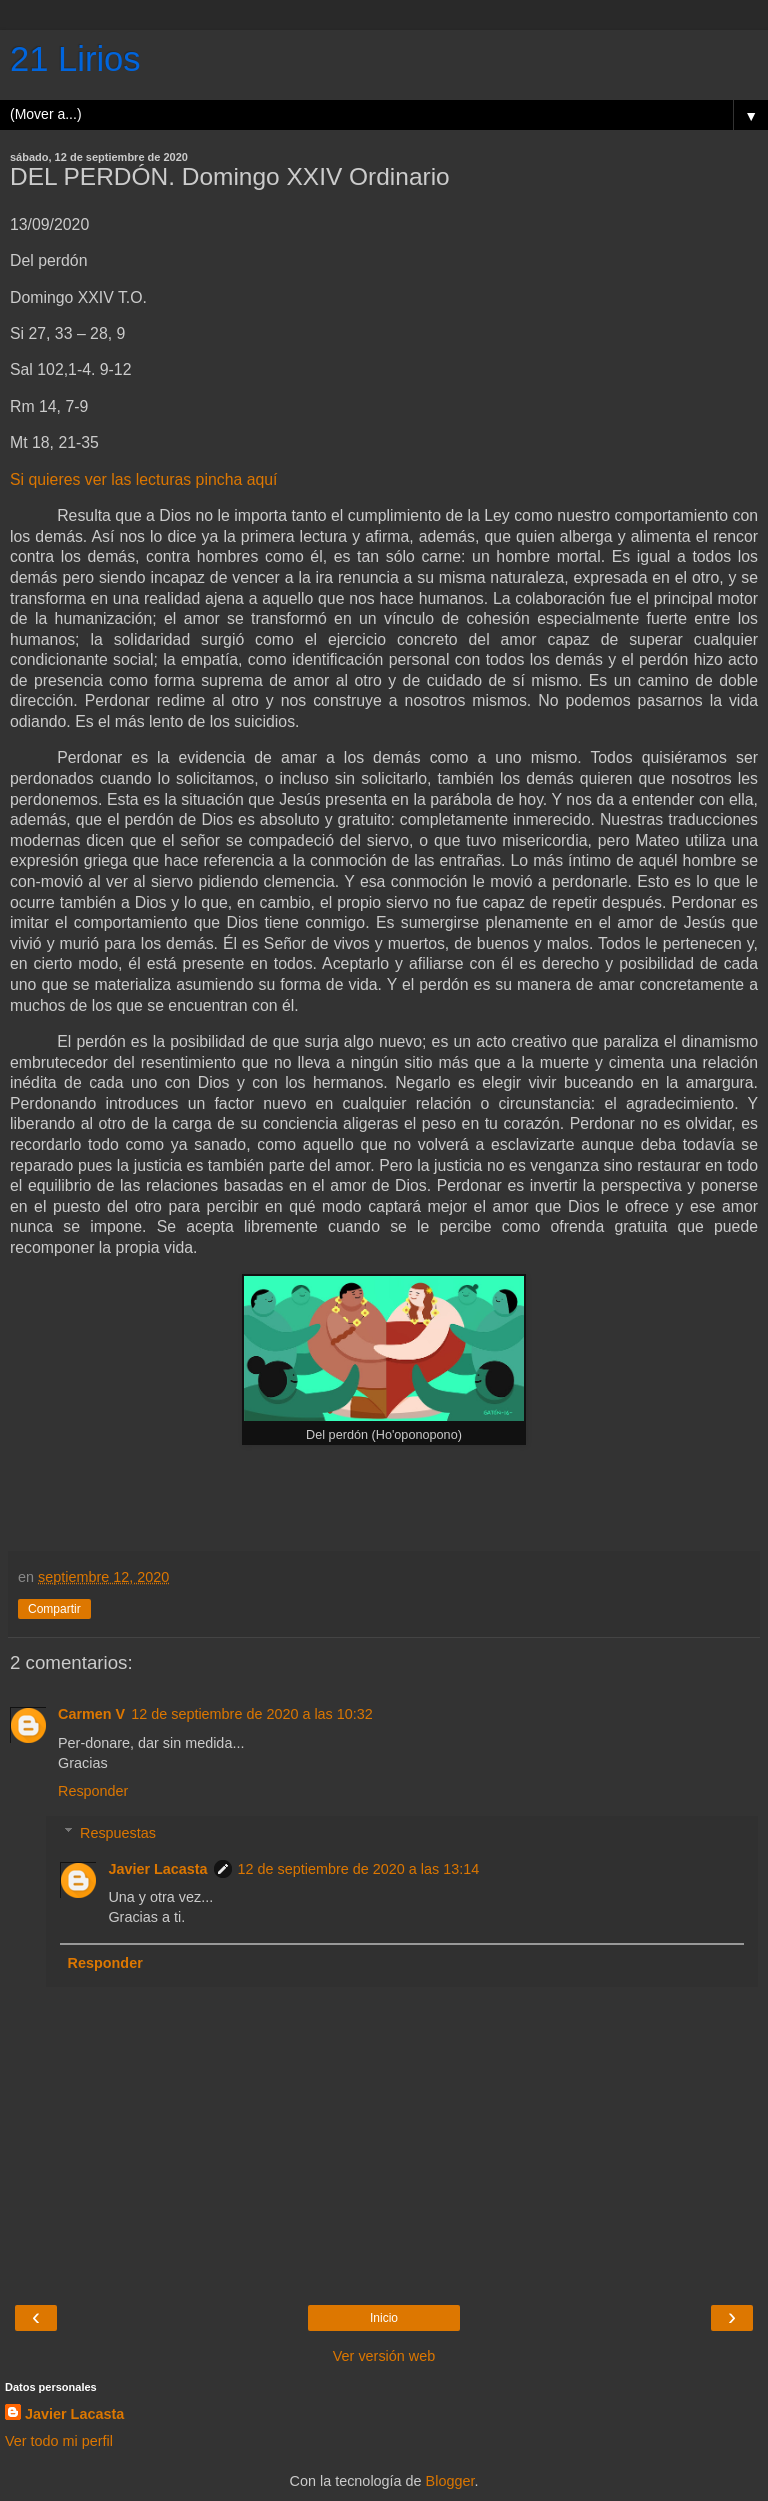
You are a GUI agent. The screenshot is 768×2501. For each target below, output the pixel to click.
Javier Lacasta (157, 1869)
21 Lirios (75, 59)
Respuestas (118, 1833)
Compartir (54, 1609)
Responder (93, 1791)
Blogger (450, 2481)
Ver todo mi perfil (59, 2441)
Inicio (384, 2318)
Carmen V (91, 1714)
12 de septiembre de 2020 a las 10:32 (252, 1714)
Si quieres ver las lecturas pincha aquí (143, 479)
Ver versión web (384, 2356)
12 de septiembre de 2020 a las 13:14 (359, 1869)
